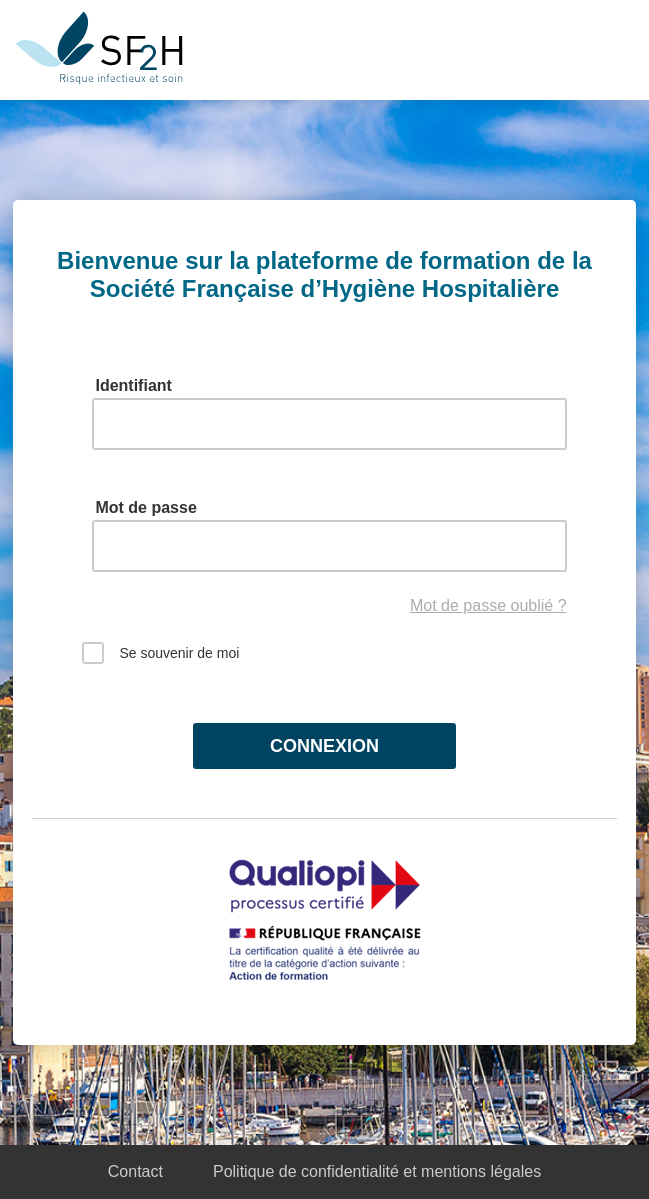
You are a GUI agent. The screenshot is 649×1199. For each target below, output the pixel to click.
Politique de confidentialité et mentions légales (377, 1171)
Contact (135, 1171)
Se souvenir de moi (160, 656)
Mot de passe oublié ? (488, 605)
